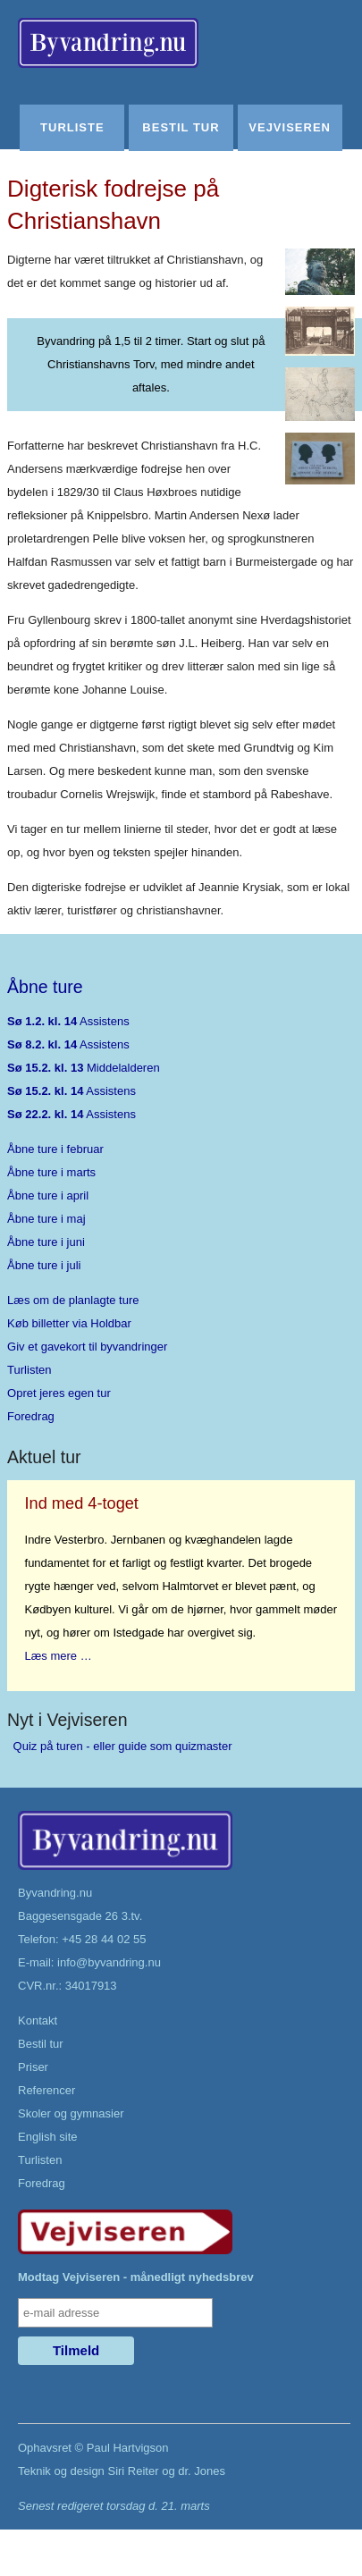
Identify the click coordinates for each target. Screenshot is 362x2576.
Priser (33, 2067)
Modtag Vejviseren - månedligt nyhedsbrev (136, 2277)
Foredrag (31, 1416)
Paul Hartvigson (128, 2447)
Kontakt (37, 2020)
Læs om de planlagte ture (73, 1300)
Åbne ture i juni (46, 1242)
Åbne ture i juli (43, 1265)
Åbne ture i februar (55, 1149)
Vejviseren (289, 127)
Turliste (72, 127)
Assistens (68, 1021)
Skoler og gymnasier (71, 2113)
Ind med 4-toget (82, 1503)
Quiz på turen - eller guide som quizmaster (122, 1746)
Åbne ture (45, 987)
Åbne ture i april (47, 1195)
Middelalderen (83, 1067)
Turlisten (29, 1369)
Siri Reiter (132, 2471)
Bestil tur (180, 127)
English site (47, 2136)
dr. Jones (201, 2471)
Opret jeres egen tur (59, 1393)
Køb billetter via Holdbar (69, 1323)
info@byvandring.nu (109, 1962)
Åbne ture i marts (51, 1172)
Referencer (46, 2090)
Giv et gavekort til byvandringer (87, 1346)
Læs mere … (58, 1656)
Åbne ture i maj (46, 1218)
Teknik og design (61, 2471)
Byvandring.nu (55, 1892)
